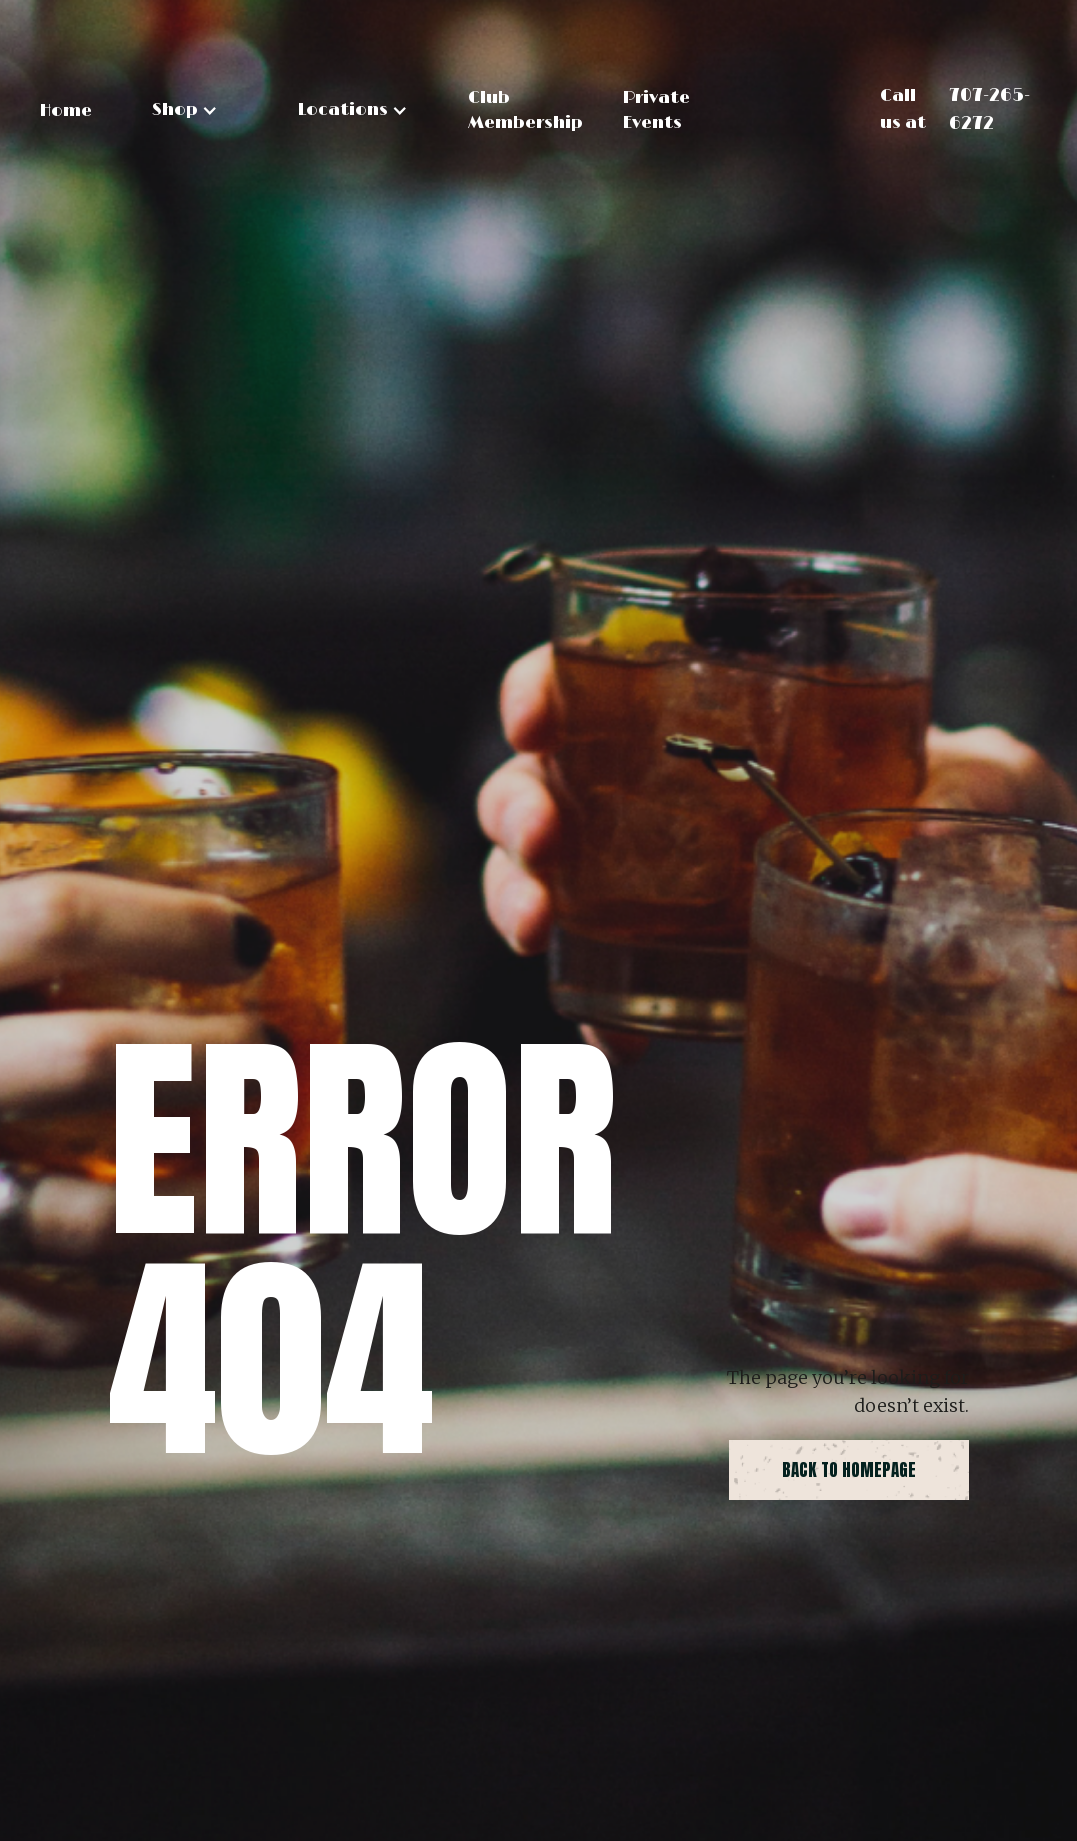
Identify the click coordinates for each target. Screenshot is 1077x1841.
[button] (185, 110)
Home (66, 111)
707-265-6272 (989, 110)
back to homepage (849, 1470)
